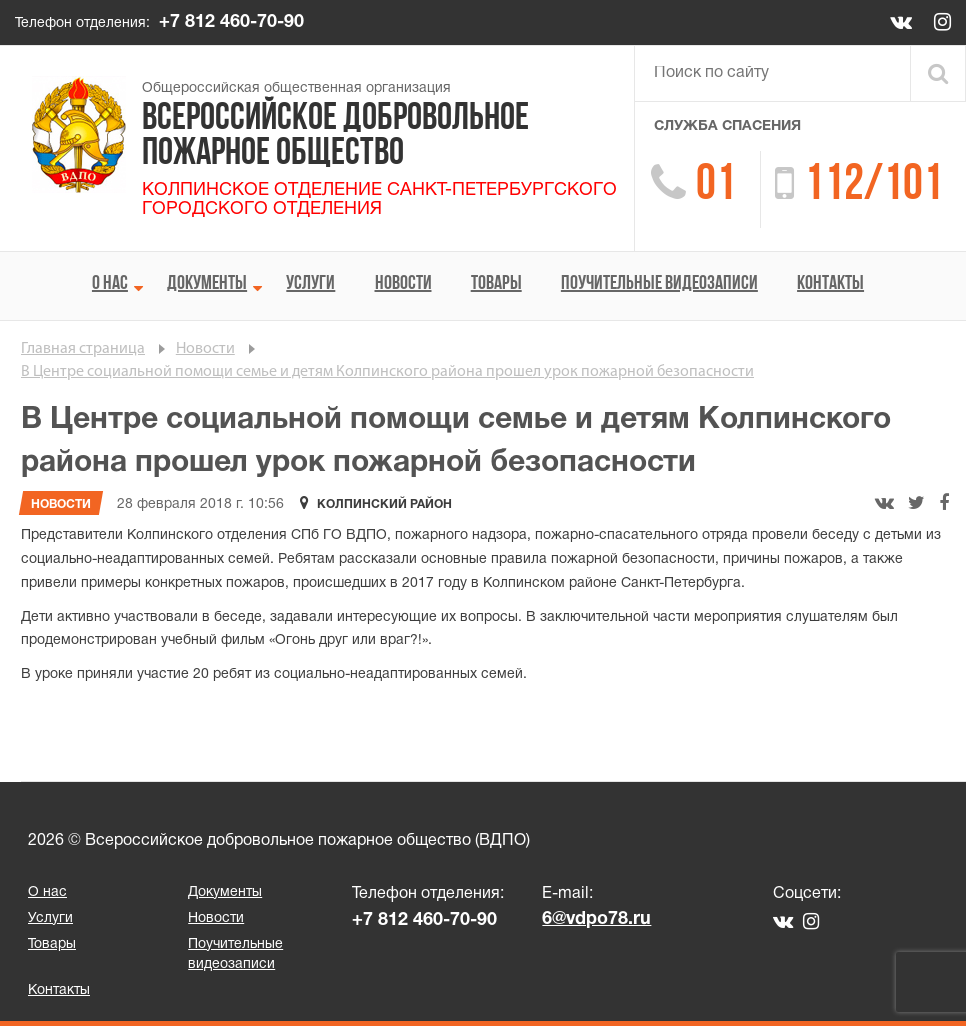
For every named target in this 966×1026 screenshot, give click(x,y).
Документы (207, 284)
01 (716, 186)
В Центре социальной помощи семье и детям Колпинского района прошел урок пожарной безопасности (387, 372)
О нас (110, 284)
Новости (403, 284)
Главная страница (83, 349)
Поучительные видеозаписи (659, 284)
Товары (496, 284)
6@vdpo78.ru (596, 919)
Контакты (830, 284)
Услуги (310, 284)
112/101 (873, 186)
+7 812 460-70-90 (231, 22)
